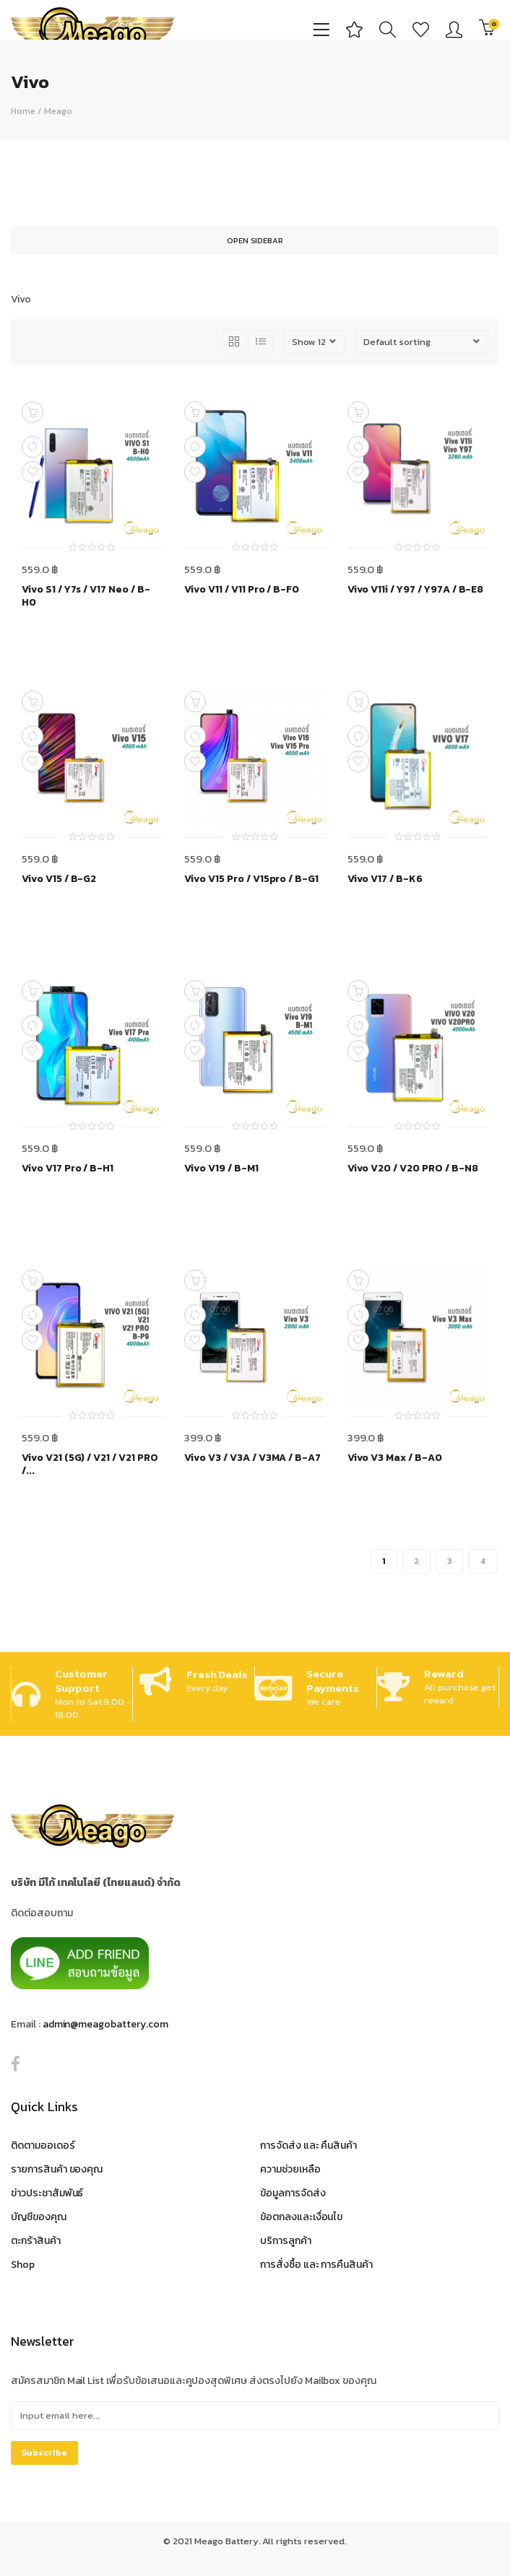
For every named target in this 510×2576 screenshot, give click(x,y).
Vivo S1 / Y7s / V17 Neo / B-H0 (86, 595)
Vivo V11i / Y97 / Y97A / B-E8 (415, 589)
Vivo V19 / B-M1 (221, 1168)
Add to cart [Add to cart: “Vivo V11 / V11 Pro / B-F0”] (195, 412)
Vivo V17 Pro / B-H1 (67, 1168)
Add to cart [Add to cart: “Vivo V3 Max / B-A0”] (358, 1280)
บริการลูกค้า (285, 2240)
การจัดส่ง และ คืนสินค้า (308, 2145)
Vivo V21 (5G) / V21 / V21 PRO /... (90, 1464)
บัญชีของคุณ (38, 2216)
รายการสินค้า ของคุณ (57, 2169)
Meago (58, 111)
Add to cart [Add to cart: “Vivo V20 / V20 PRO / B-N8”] (358, 991)
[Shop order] (421, 342)
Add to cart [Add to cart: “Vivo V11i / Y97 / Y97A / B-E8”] (358, 412)
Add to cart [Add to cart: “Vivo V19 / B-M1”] (195, 991)
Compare (32, 447)
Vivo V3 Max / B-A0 (394, 1457)
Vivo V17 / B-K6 (385, 879)
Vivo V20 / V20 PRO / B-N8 (412, 1168)
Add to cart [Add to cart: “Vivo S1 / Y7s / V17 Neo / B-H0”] (32, 412)
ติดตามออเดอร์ (43, 2145)
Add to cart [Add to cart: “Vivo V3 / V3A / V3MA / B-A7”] (195, 1280)
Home (23, 111)
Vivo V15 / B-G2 (59, 879)
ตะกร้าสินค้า (36, 2240)
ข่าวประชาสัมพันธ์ (47, 2193)
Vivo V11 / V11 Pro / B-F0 (241, 589)
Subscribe (44, 2452)
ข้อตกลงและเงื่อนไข (301, 2216)
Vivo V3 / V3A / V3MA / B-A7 (252, 1457)
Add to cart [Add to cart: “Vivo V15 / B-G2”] (32, 701)
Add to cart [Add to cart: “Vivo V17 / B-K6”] (358, 701)
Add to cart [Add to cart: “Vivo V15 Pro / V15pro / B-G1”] (195, 701)
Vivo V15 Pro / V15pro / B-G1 (251, 879)
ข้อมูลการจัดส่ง (293, 2193)
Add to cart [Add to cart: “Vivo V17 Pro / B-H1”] (32, 991)
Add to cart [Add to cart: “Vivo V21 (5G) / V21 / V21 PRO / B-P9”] (32, 1280)
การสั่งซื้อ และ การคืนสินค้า (316, 2264)
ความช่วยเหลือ (290, 2169)
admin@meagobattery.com (105, 2024)
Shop (23, 2264)
